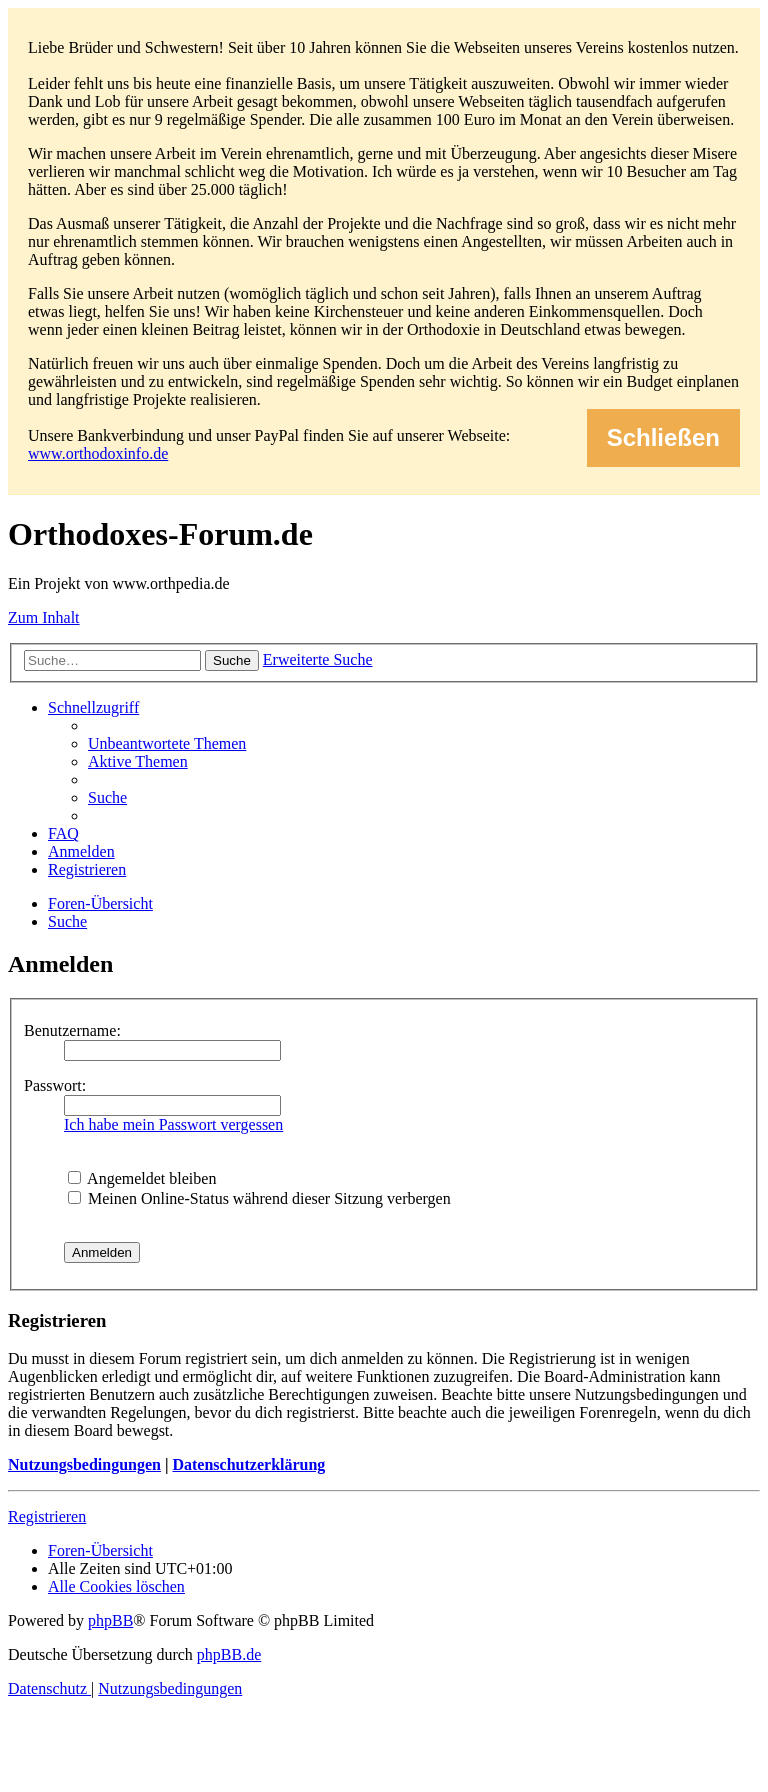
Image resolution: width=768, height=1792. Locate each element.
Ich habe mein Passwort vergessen (173, 1124)
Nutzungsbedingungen (84, 1464)
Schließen (663, 437)
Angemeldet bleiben (142, 1178)
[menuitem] (167, 743)
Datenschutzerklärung (248, 1464)
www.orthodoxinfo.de (98, 453)
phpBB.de (229, 1654)
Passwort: (55, 1085)
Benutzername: (72, 1030)
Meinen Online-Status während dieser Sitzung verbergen (259, 1198)
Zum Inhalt (44, 617)
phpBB (110, 1620)
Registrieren (47, 1516)
